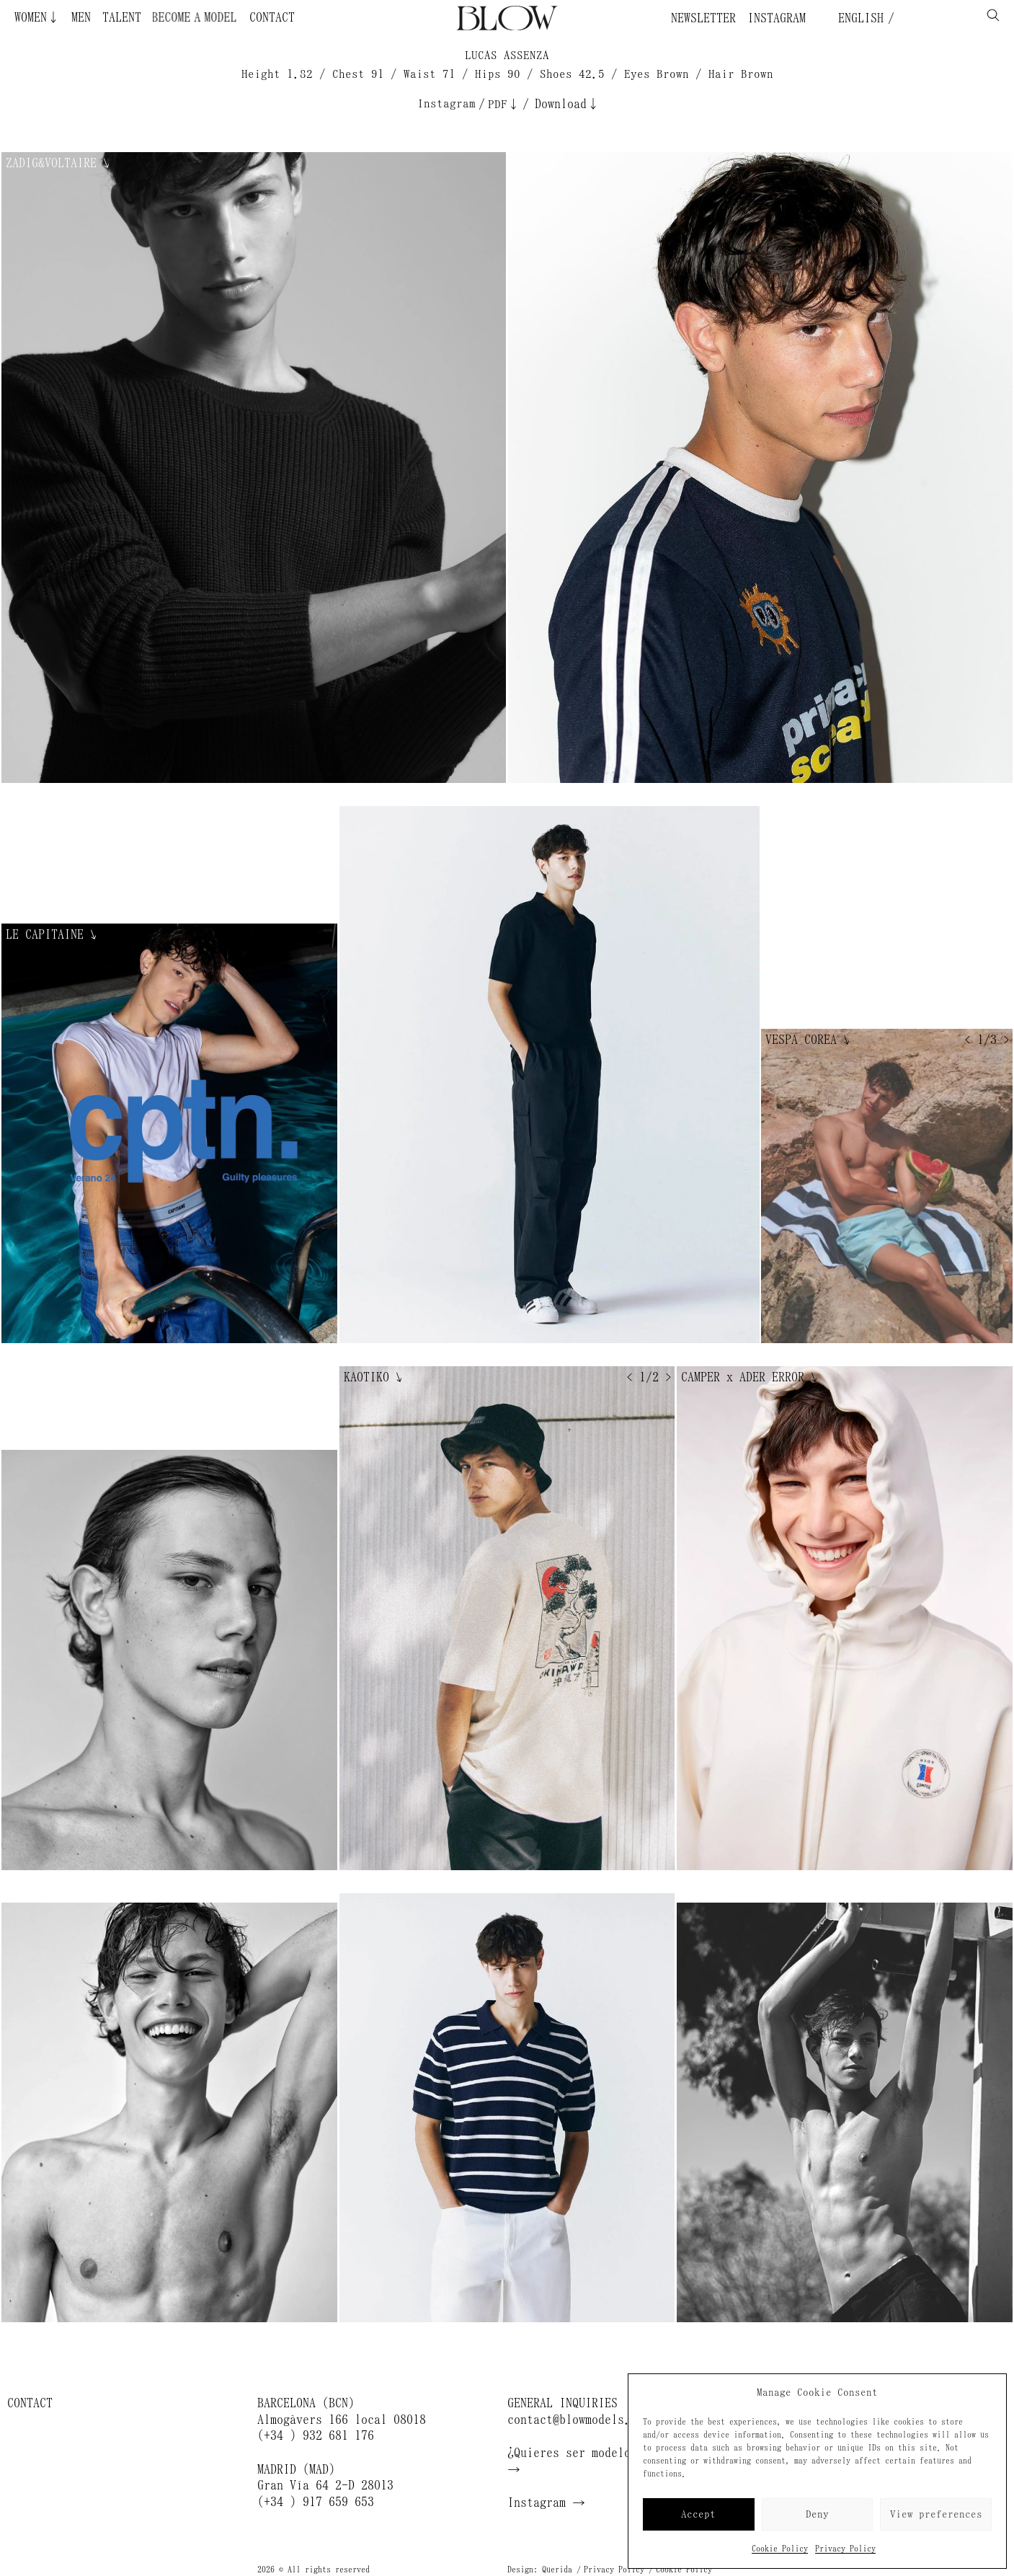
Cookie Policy (780, 2548)
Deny (817, 2514)
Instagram (776, 18)
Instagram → (546, 2502)
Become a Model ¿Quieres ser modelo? (200, 17)
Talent (121, 17)
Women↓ (37, 17)
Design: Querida (539, 2569)
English (858, 18)
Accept (698, 2514)
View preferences (936, 2514)
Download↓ (567, 103)
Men (81, 17)
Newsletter (703, 18)
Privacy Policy (845, 2548)
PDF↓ (504, 104)
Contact (272, 17)
